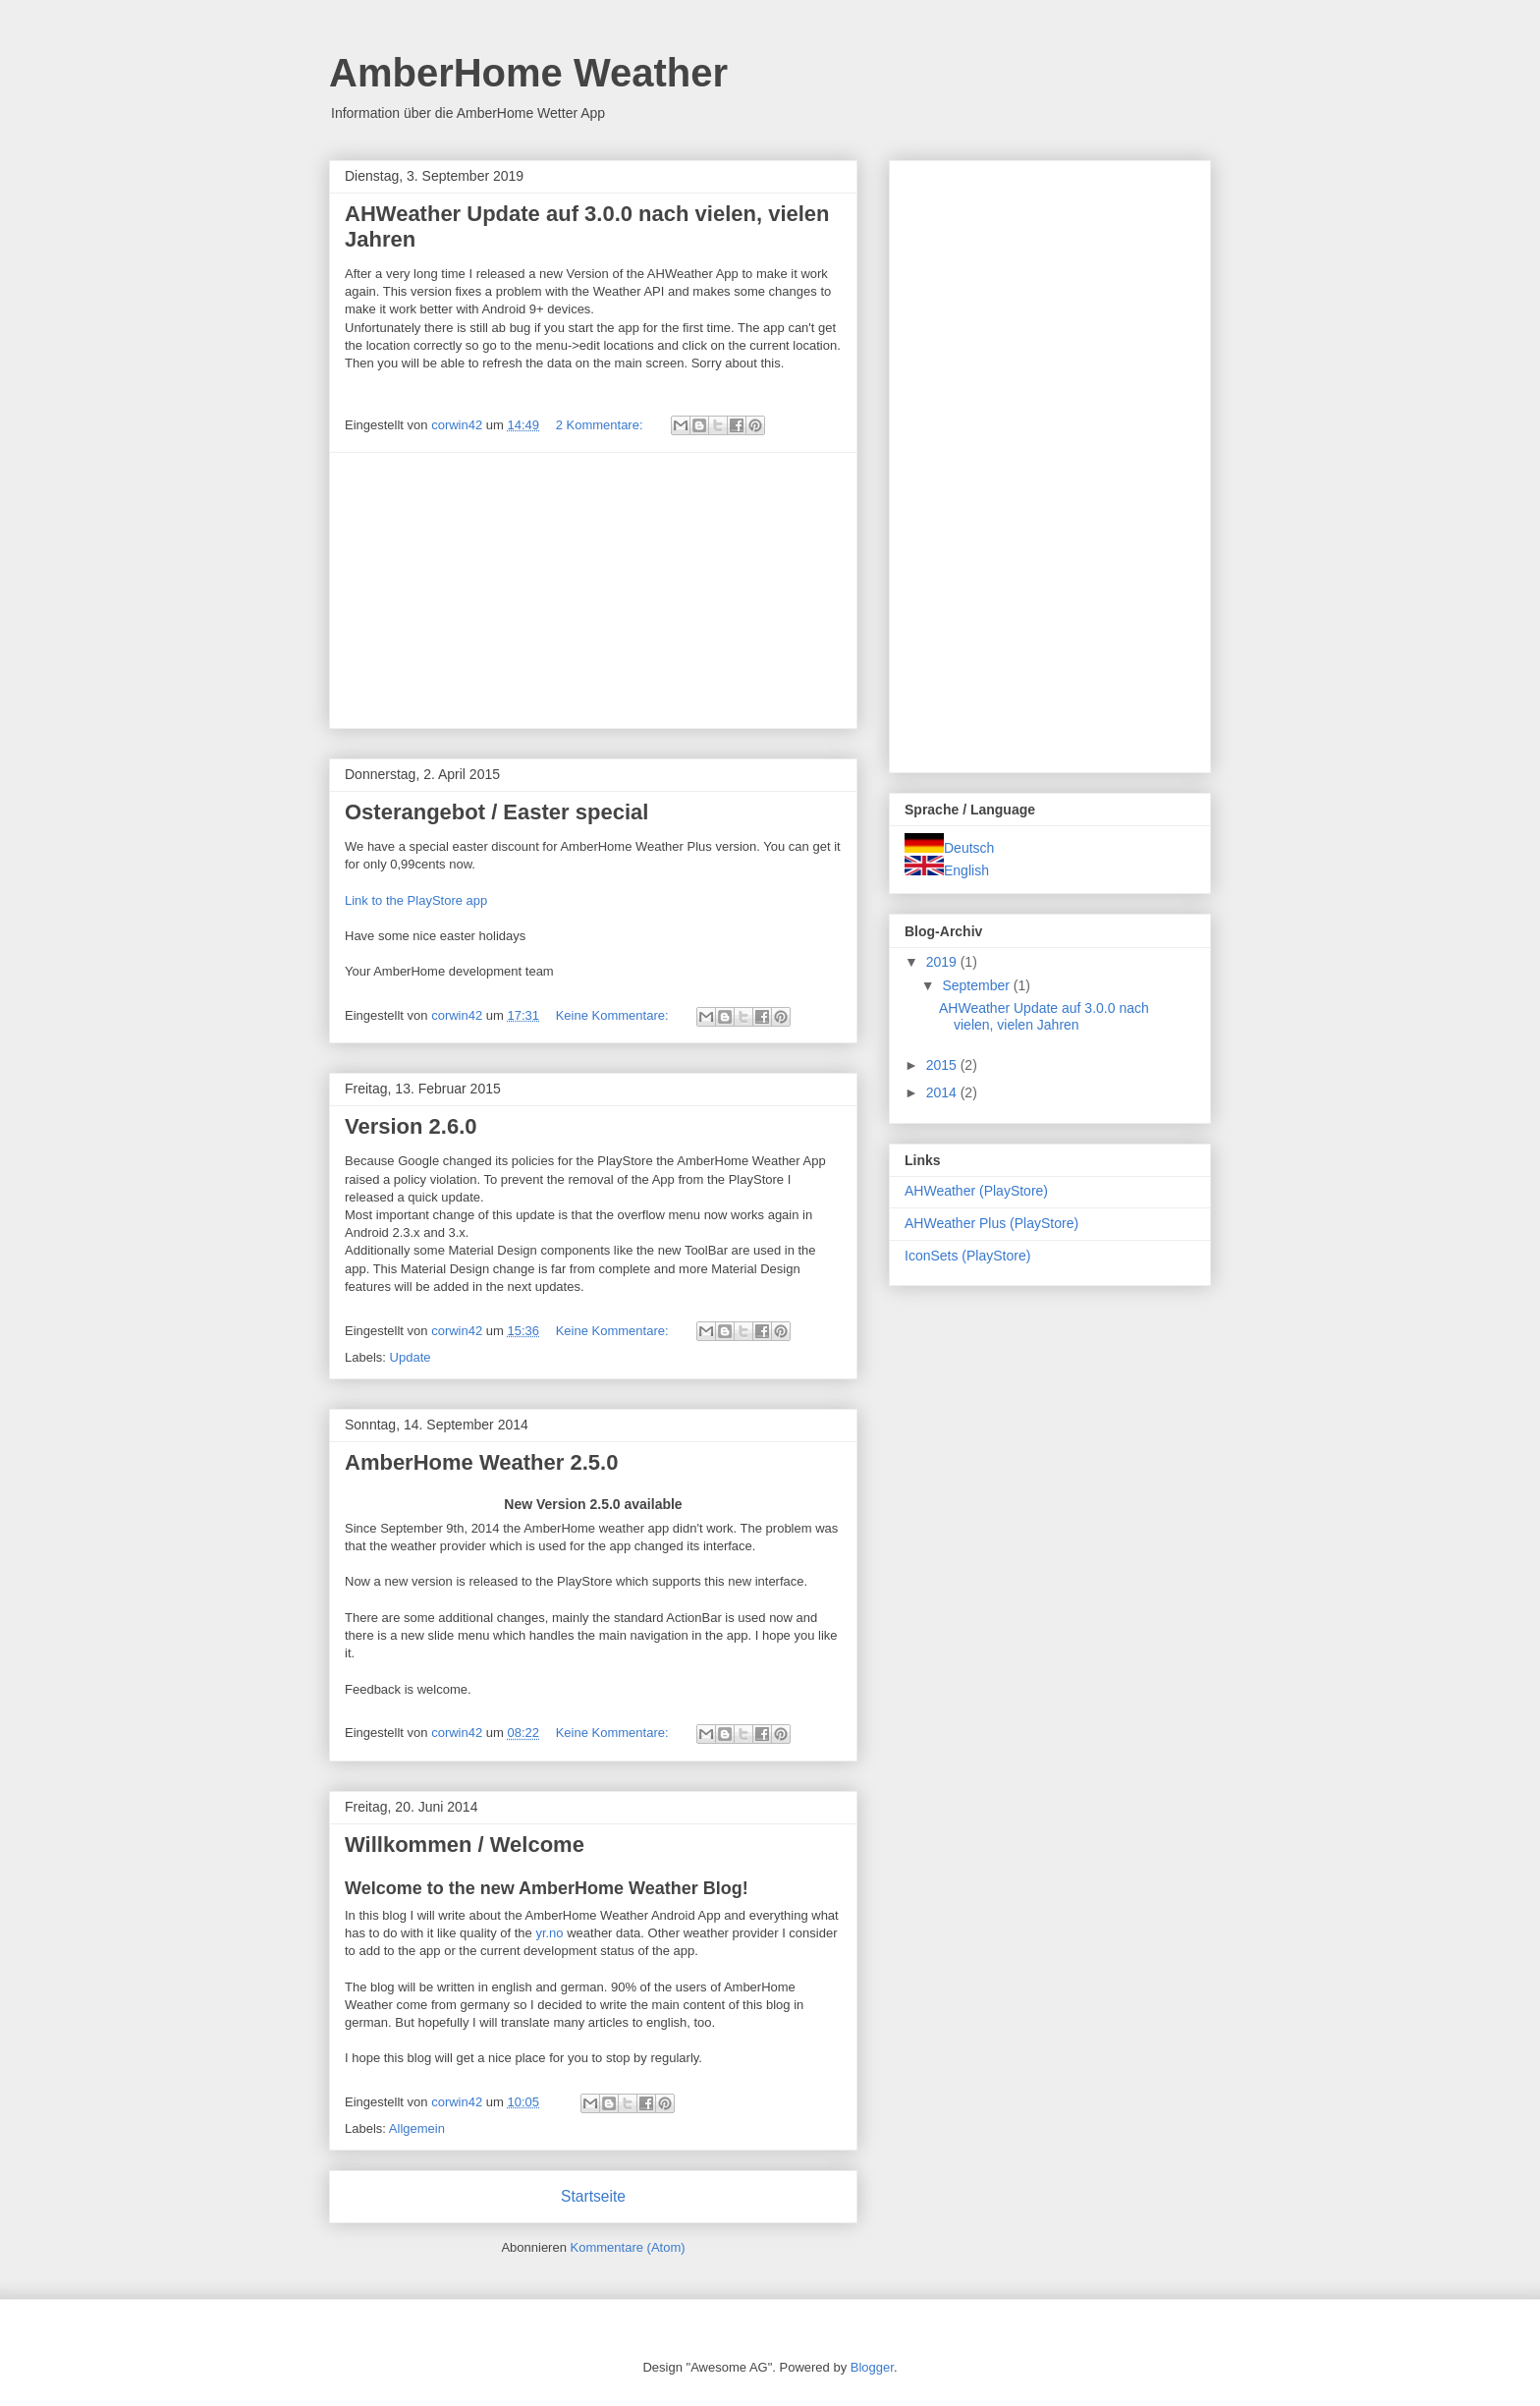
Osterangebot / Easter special (496, 812)
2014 (943, 1092)
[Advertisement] (593, 590)
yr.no (549, 1933)
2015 (943, 1065)
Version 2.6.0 (411, 1126)
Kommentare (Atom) (628, 2247)
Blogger (872, 2367)
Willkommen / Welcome (464, 1844)
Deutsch (949, 848)
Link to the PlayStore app (416, 900)
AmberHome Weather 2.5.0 (481, 1462)
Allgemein (417, 2128)
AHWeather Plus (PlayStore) (991, 1223)
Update (410, 1357)
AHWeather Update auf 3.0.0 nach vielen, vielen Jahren (1044, 1016)
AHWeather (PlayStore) (976, 1191)
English (947, 870)
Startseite (593, 2196)
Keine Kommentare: (614, 1015)
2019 (943, 962)
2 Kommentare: (601, 425)
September (977, 985)
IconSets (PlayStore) (967, 1255)
